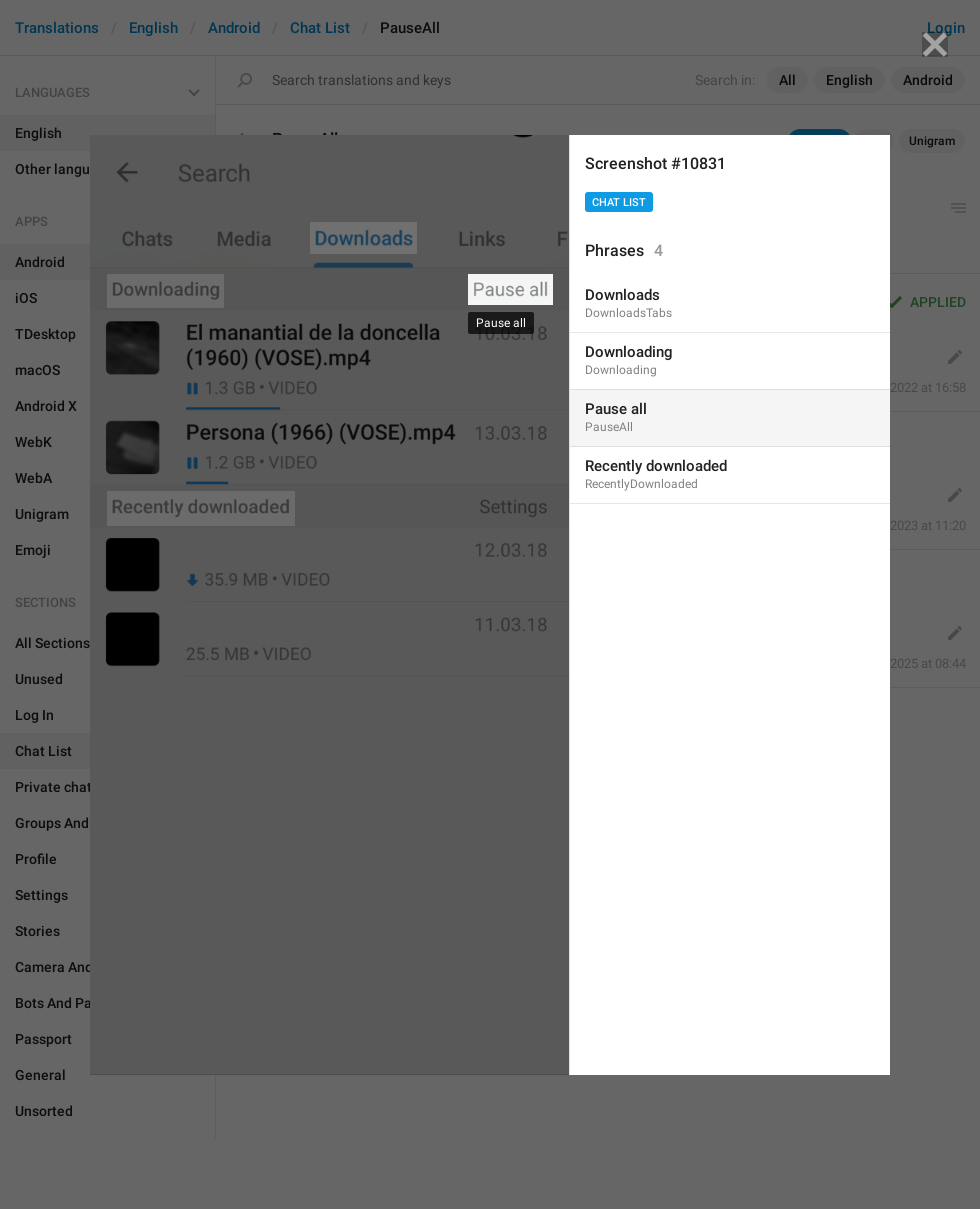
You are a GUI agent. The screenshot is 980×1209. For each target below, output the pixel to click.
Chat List (619, 202)
